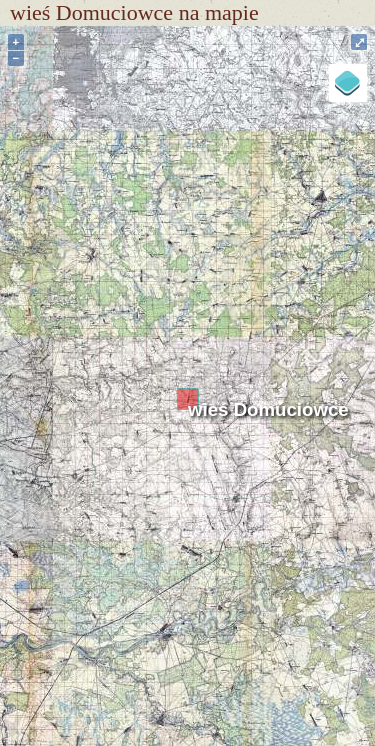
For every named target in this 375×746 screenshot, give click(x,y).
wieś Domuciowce (268, 409)
